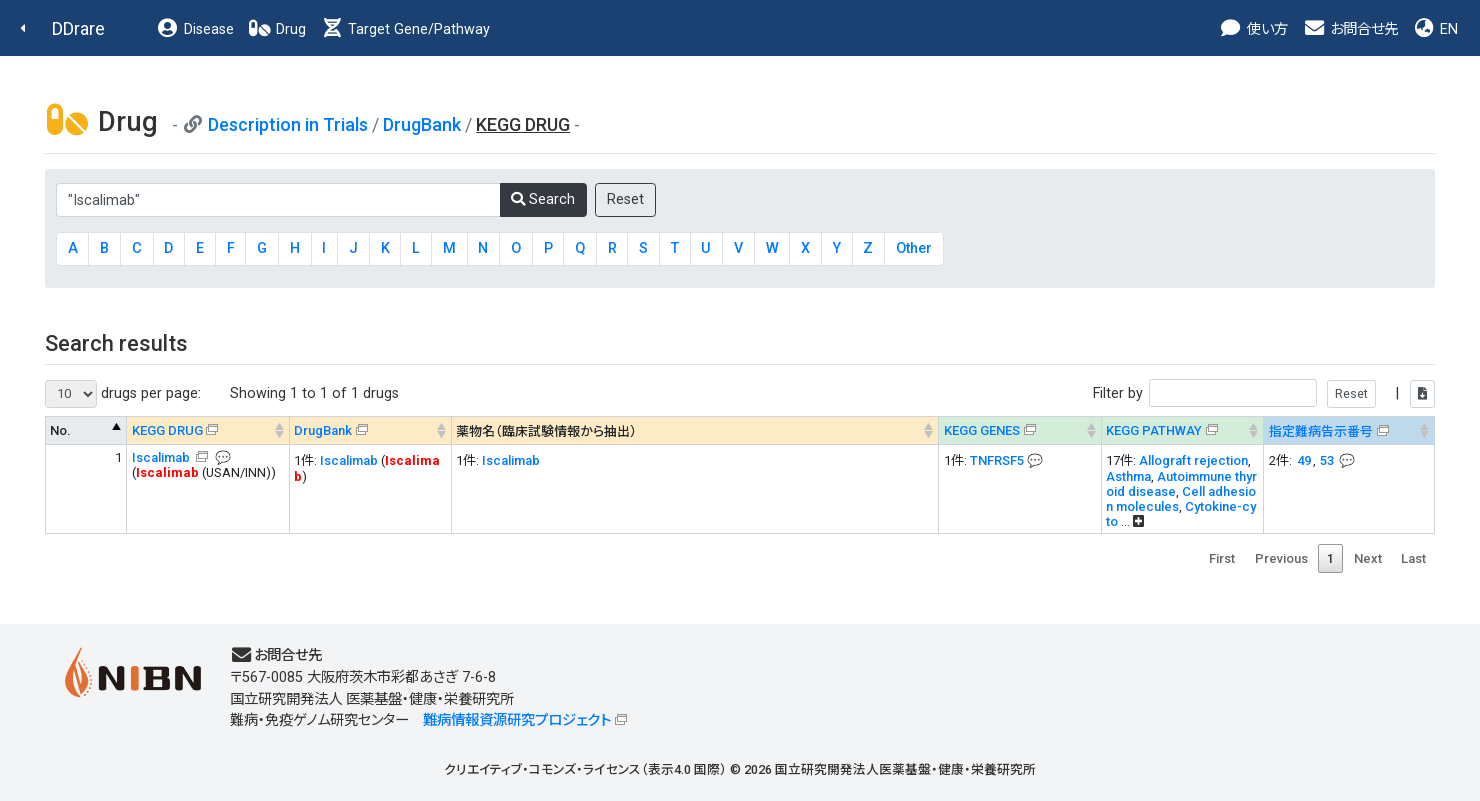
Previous (1281, 558)
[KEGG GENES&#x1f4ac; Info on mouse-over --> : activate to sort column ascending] (1020, 430)
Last (1413, 558)
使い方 (1253, 29)
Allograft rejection (1193, 460)
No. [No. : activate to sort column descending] (60, 430)
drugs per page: (123, 394)
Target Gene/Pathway (405, 29)
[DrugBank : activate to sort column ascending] (370, 430)
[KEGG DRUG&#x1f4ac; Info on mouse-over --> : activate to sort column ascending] (208, 430)
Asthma (1128, 476)
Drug (277, 29)
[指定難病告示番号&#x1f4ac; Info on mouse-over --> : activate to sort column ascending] (1349, 430)
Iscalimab (162, 457)
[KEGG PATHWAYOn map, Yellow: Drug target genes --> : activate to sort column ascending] (1182, 430)
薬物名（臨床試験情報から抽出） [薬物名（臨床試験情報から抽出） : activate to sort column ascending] (546, 431)
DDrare (78, 28)
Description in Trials (288, 124)
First (1222, 558)
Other (914, 248)
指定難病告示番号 (1321, 431)
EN (1435, 29)
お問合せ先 (1350, 29)
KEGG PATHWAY (1154, 430)
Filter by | (1264, 393)
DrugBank (422, 124)
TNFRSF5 (997, 460)
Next (1368, 558)
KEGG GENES (982, 430)
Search (543, 199)
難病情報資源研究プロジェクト (517, 720)
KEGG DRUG (167, 430)
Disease (195, 29)
